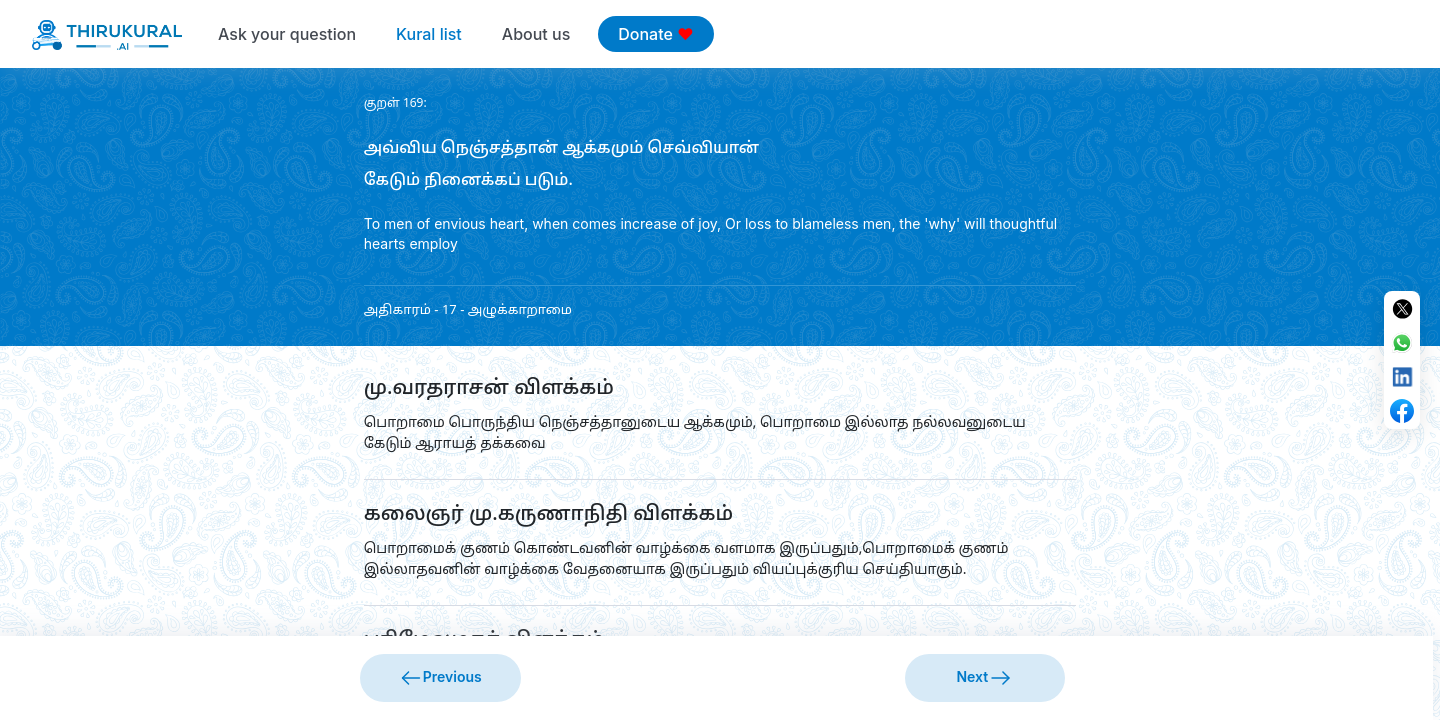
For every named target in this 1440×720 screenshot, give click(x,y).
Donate (655, 34)
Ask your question (287, 34)
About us (536, 34)
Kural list (429, 34)
